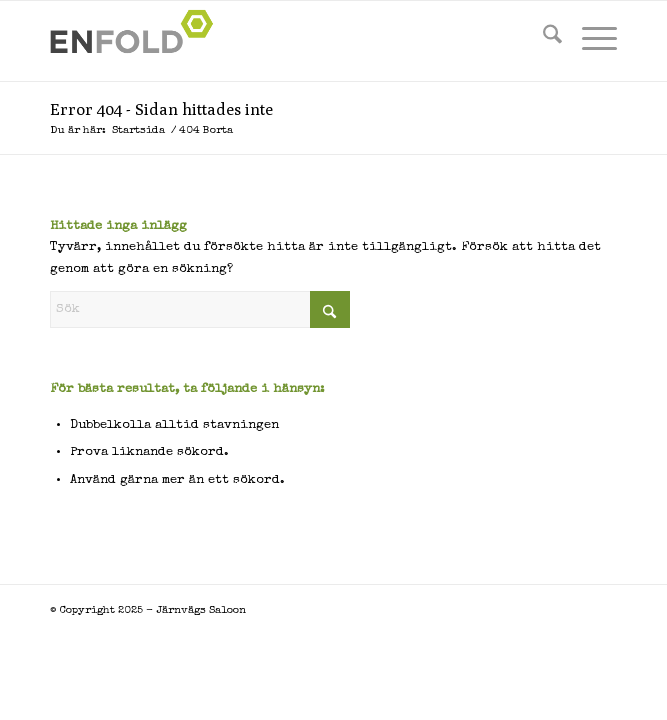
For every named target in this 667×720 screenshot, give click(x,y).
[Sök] (542, 41)
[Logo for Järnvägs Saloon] (277, 41)
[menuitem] (542, 41)
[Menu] (589, 41)
